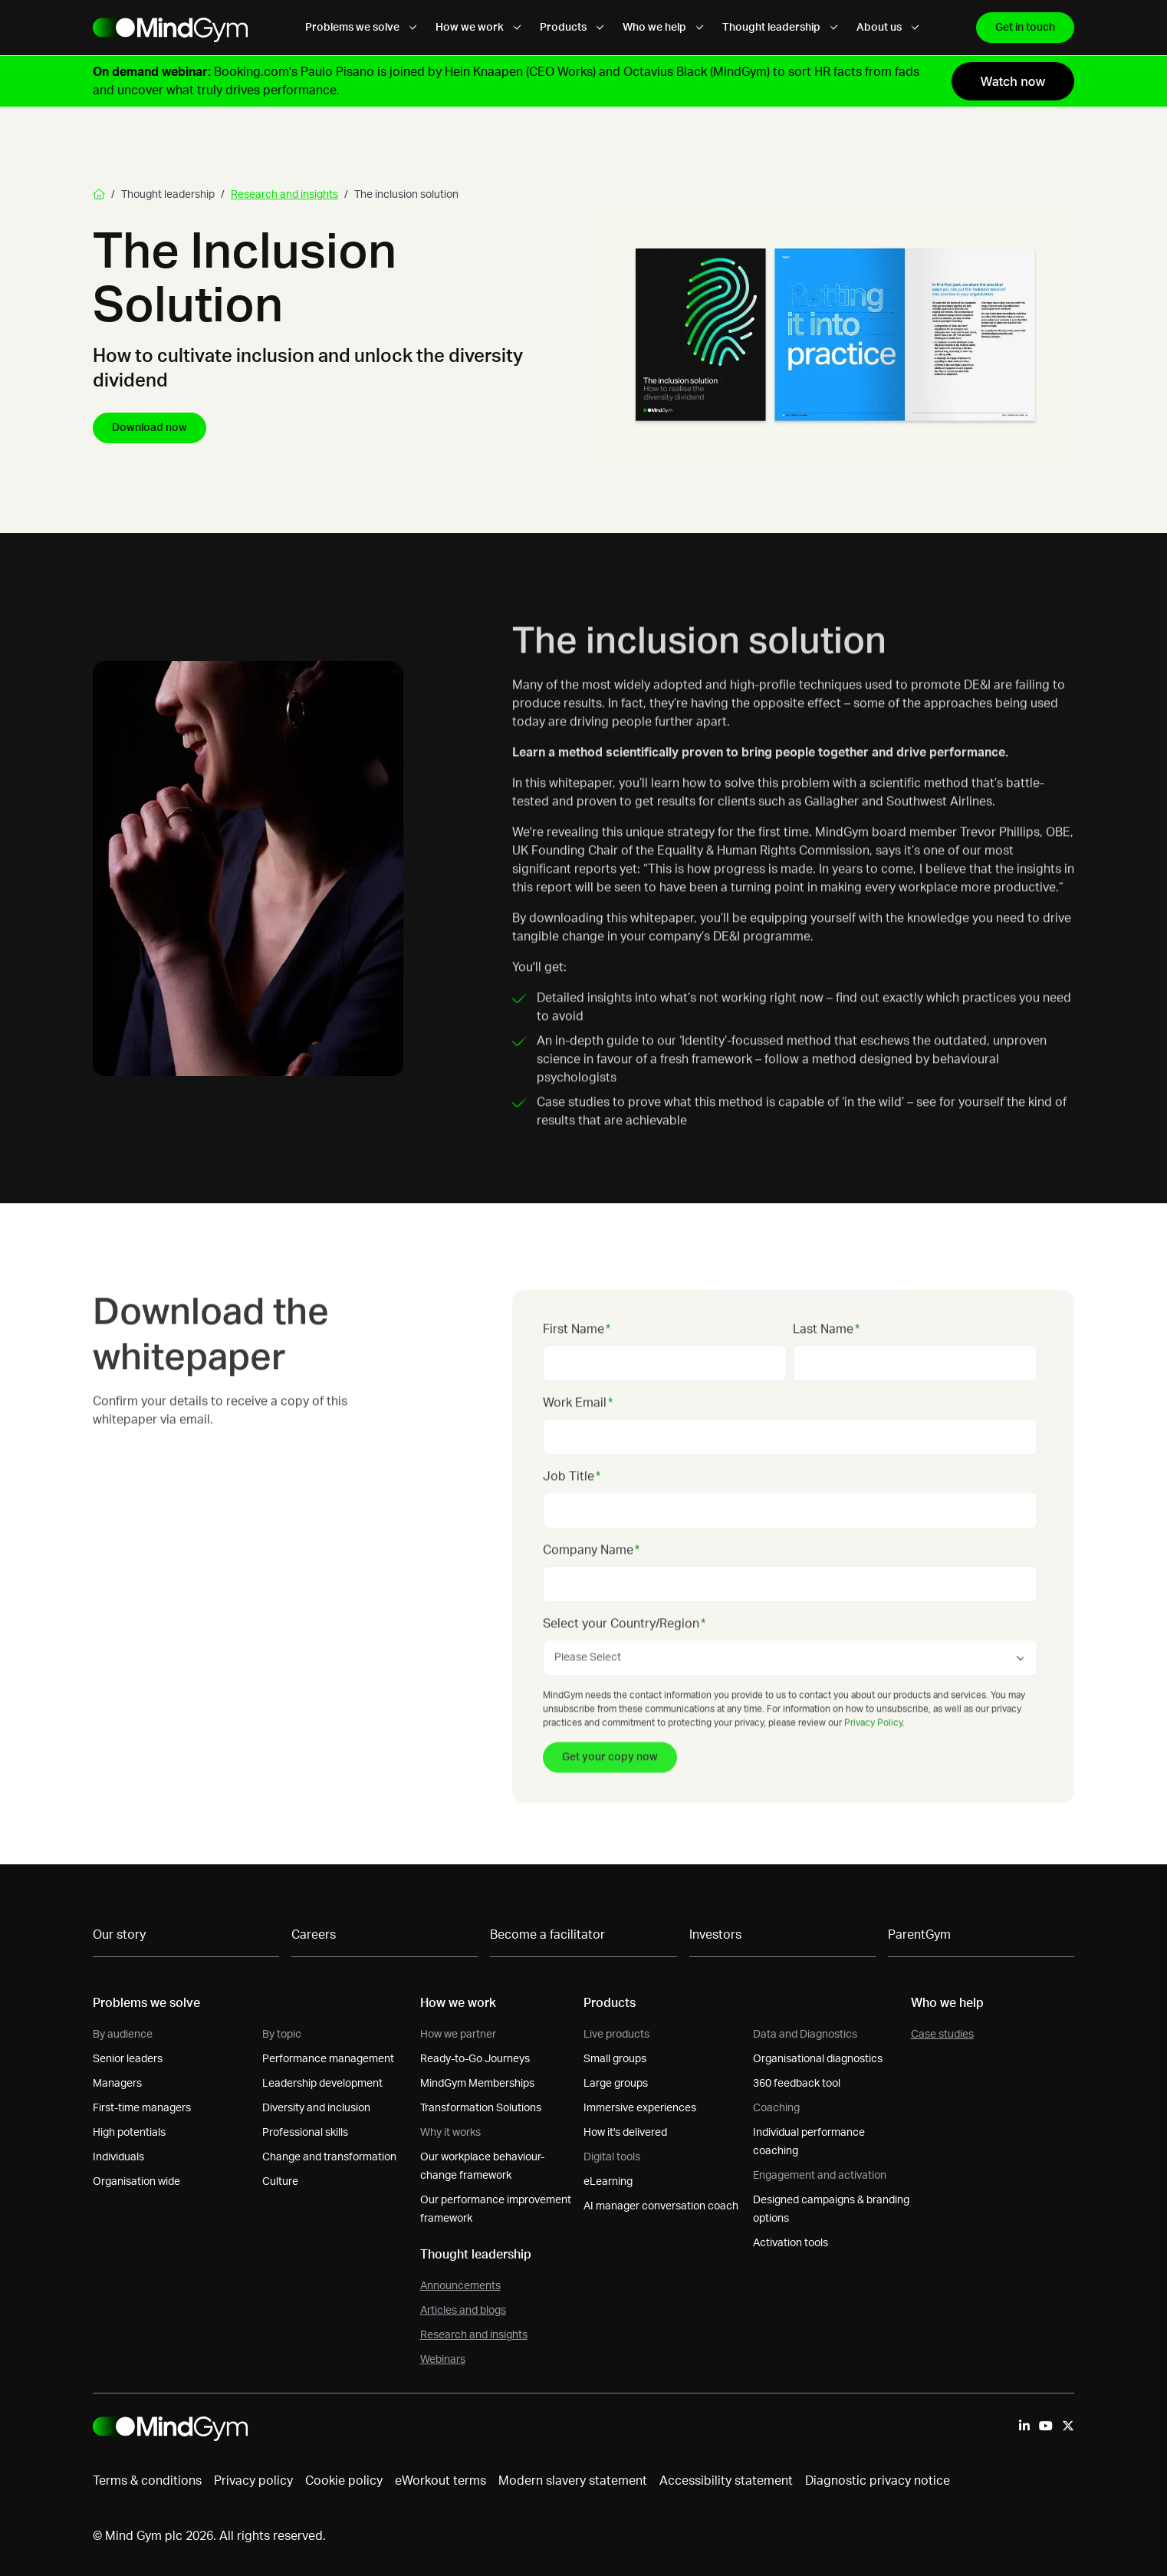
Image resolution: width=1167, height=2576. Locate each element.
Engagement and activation (819, 2175)
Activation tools (790, 2243)
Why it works (450, 2132)
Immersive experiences (640, 2108)
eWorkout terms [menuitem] (440, 2481)
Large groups (616, 2083)
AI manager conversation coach (661, 2206)
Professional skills (305, 2132)
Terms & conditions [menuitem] (147, 2481)
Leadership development (322, 2083)
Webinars (442, 2359)
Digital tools (612, 2157)
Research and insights (284, 194)
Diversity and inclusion (316, 2108)
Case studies (942, 2034)
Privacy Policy (873, 1756)
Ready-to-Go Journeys (475, 2059)
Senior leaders (128, 2059)
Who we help (663, 27)
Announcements (460, 2286)
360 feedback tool (796, 2083)
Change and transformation (329, 2157)
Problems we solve (361, 27)
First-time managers (142, 2108)
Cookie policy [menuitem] (344, 2481)
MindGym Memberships (477, 2083)
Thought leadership (780, 27)
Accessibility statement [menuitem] (726, 2481)
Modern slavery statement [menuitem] (572, 2481)
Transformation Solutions (480, 2108)
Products (572, 27)
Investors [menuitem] (715, 1935)
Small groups (615, 2059)
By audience (123, 2034)
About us (887, 27)
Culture (280, 2181)
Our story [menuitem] (119, 1935)
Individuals (118, 2157)
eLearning (608, 2181)
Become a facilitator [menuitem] (547, 1935)
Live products (616, 2034)
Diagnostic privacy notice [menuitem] (877, 2481)
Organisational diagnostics (818, 2059)
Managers (117, 2083)
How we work (478, 27)
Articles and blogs (463, 2310)
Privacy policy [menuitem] (253, 2481)
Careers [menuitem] (313, 1935)
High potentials (129, 2132)
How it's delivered (625, 2132)
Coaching (776, 2108)
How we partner (458, 2034)
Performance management (328, 2059)
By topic (281, 2034)
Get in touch (1025, 27)
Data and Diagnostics (805, 2034)
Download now (149, 428)
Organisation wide (136, 2181)
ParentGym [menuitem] (919, 1935)
